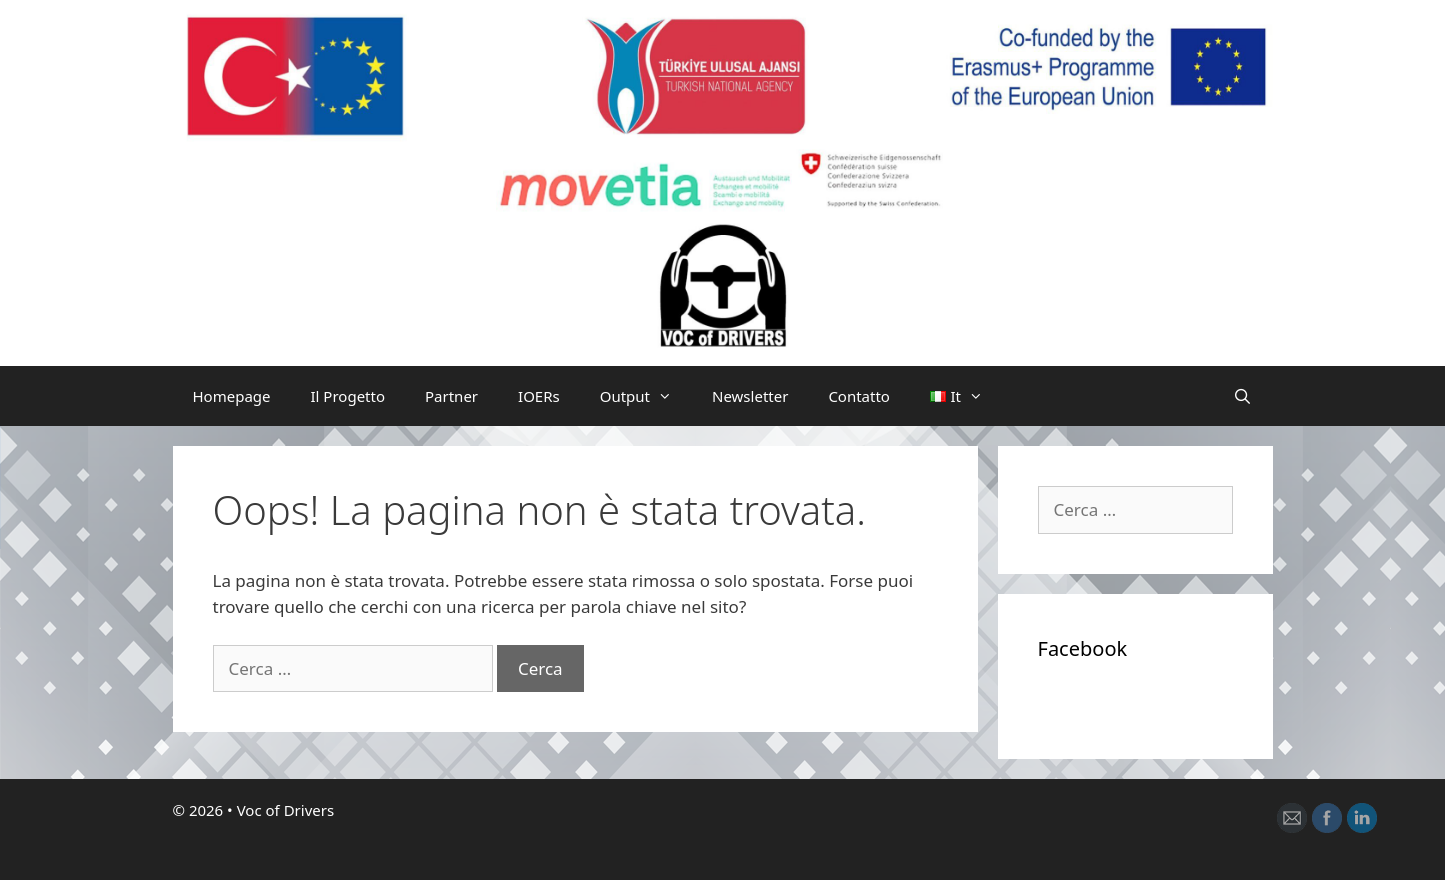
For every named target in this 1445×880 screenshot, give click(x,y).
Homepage (232, 396)
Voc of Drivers (286, 810)
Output (646, 396)
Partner (451, 396)
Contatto (859, 396)
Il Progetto (348, 396)
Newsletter (750, 396)
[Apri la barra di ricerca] (1242, 396)
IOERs (539, 396)
